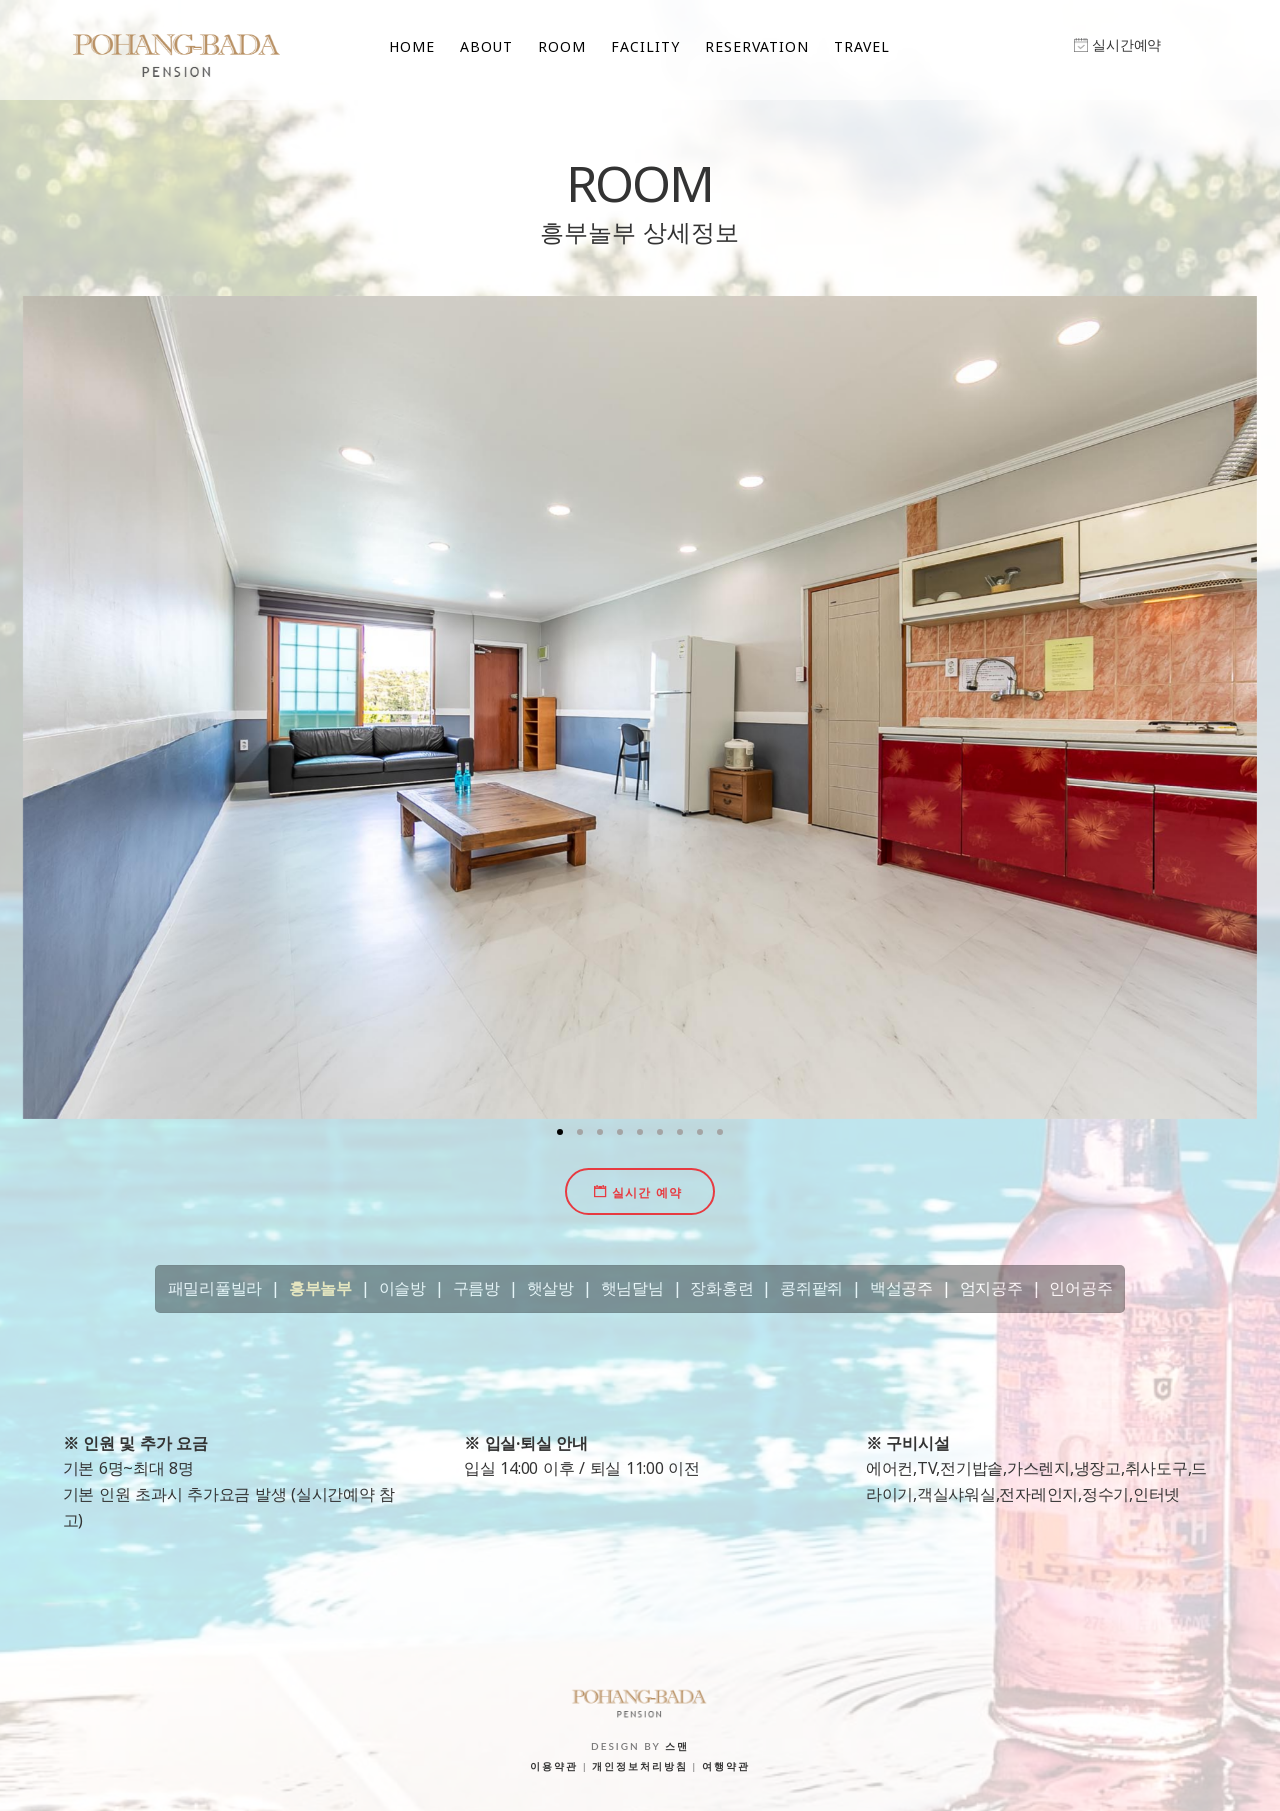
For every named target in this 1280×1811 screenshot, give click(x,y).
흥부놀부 (320, 1288)
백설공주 (901, 1288)
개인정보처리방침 (640, 1766)
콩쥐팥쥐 (811, 1288)
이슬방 (402, 1288)
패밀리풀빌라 (215, 1288)
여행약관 (726, 1766)
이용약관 (554, 1766)
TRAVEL (862, 46)
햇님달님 (632, 1288)
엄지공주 (991, 1288)
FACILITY (645, 46)
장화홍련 (721, 1288)
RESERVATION (757, 46)
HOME (412, 46)
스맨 (677, 1746)
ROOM (562, 46)
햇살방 (550, 1288)
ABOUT (486, 46)
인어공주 (1080, 1288)
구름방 (476, 1288)
